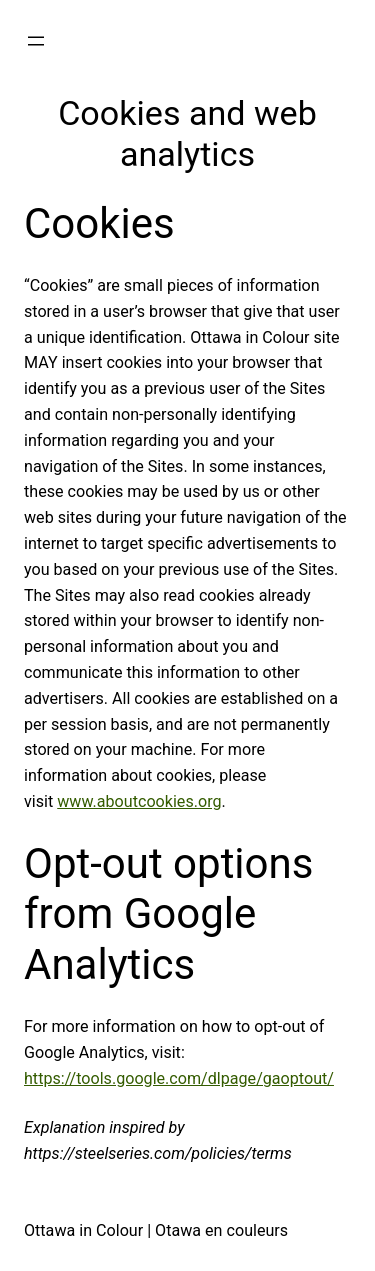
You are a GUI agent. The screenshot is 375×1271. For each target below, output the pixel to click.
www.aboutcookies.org (139, 801)
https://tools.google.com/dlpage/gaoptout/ (179, 1078)
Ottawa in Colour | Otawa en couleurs (156, 1230)
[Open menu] (36, 41)
